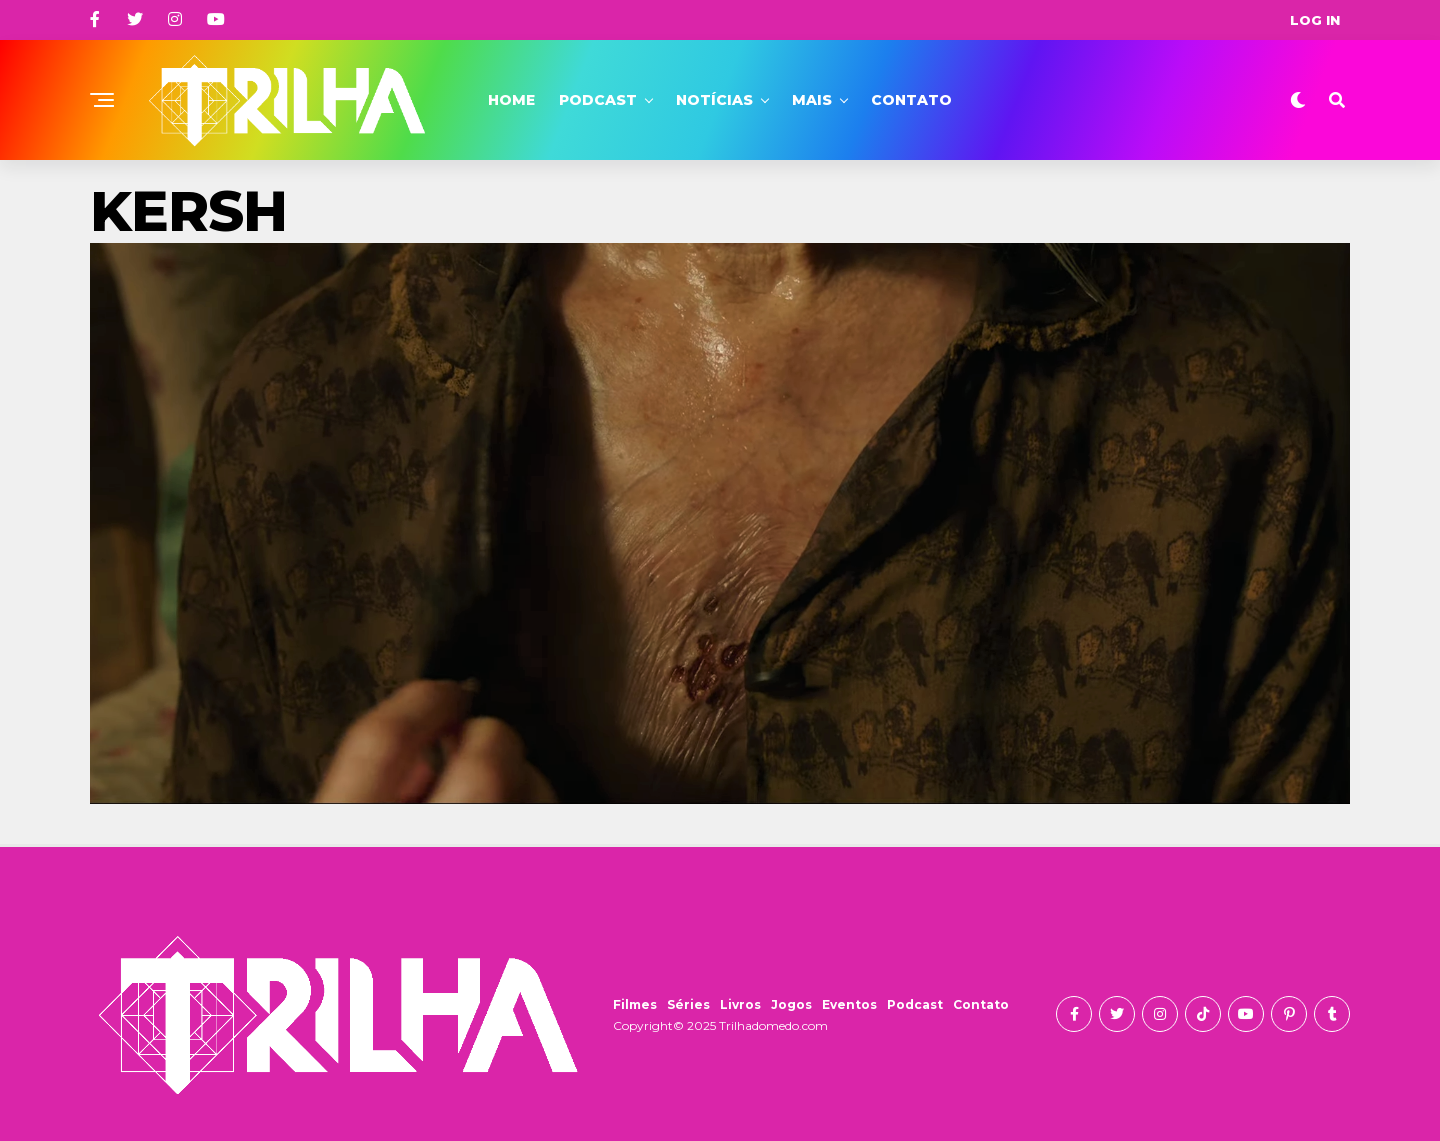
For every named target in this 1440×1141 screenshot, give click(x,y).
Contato (911, 100)
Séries (688, 1004)
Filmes (635, 1004)
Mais (812, 100)
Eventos (849, 1004)
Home (511, 100)
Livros (740, 1004)
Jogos (791, 1004)
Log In (1315, 20)
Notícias (714, 100)
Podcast (598, 100)
